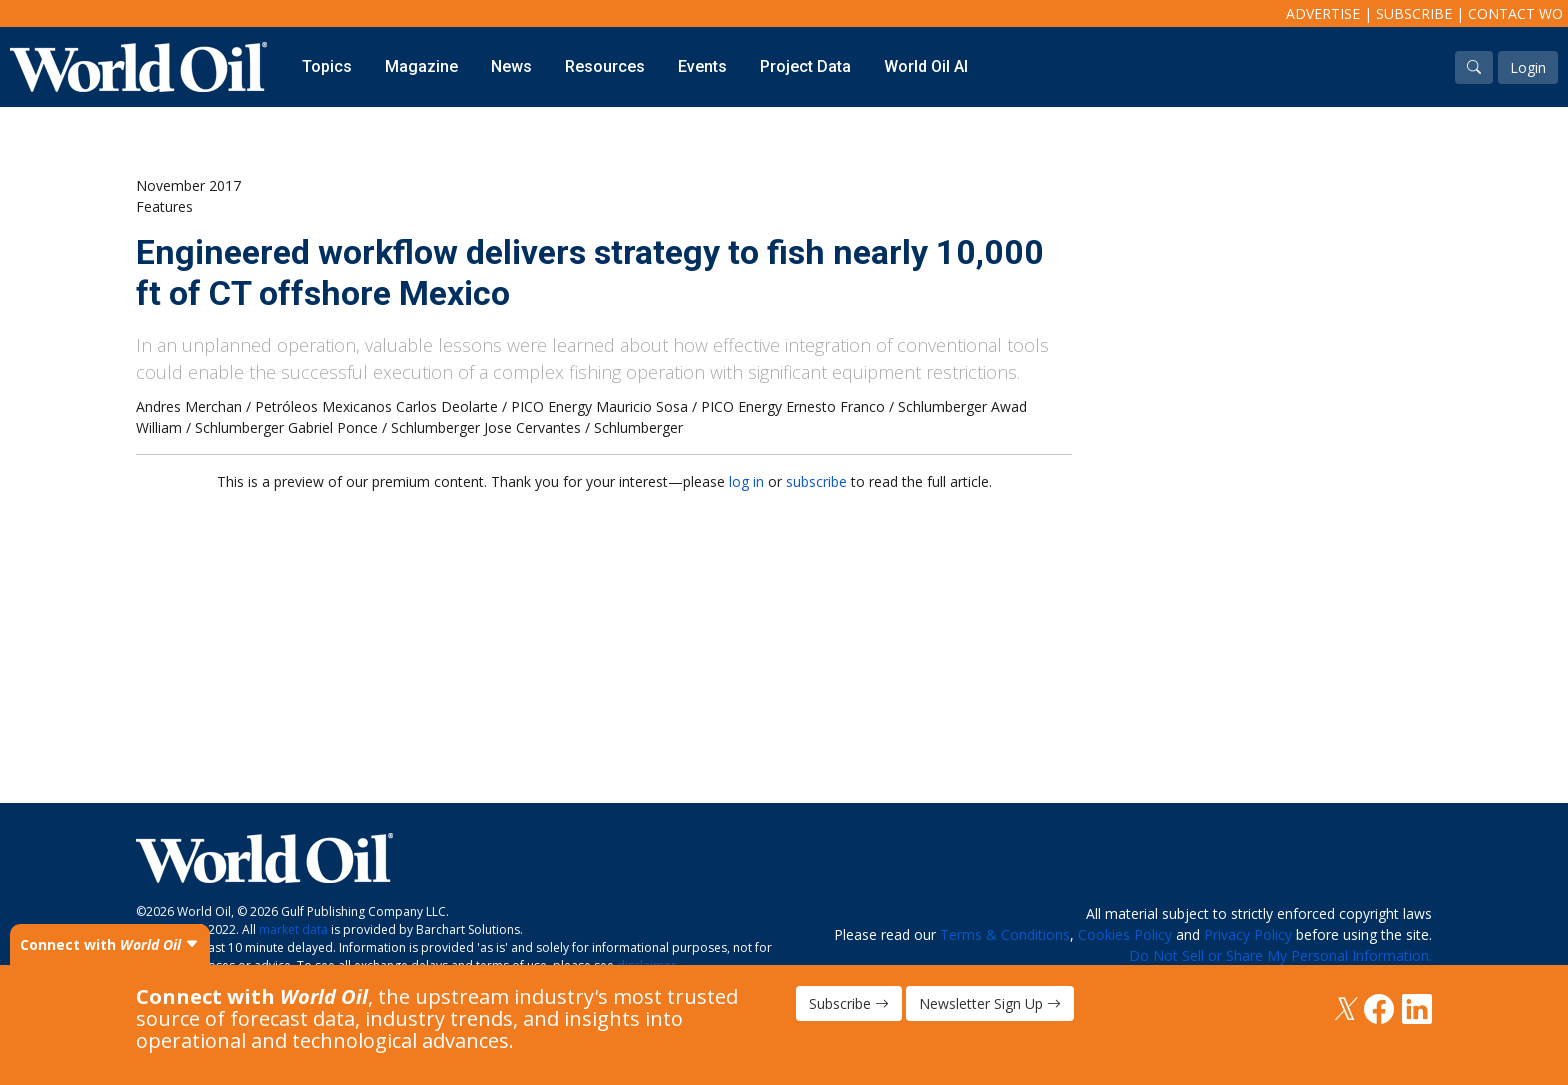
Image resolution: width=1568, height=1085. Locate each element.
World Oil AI (926, 66)
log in (746, 481)
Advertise (1323, 13)
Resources (605, 66)
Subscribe (1414, 13)
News (511, 66)
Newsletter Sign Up (990, 1003)
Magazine (421, 66)
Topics (327, 66)
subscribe (816, 481)
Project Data (805, 66)
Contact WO (1515, 13)
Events (702, 66)
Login (1528, 67)
